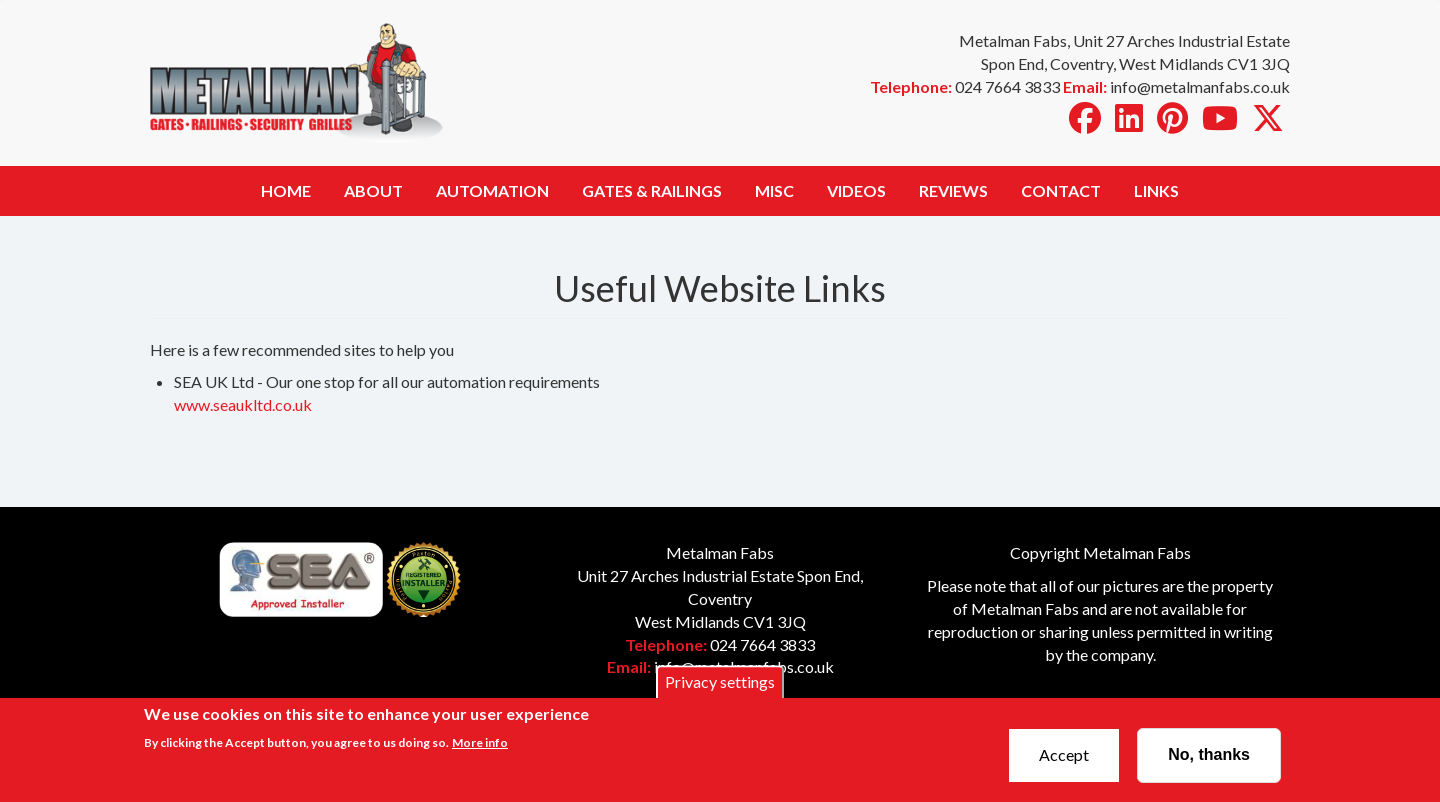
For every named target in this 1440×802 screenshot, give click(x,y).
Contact (1061, 190)
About (373, 190)
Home (286, 190)
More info (480, 747)
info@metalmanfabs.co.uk (744, 666)
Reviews (953, 190)
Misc (774, 190)
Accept (1064, 759)
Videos (856, 190)
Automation (492, 190)
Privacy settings (720, 686)
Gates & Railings (652, 190)
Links (1156, 190)
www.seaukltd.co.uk (243, 404)
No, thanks (1209, 759)
